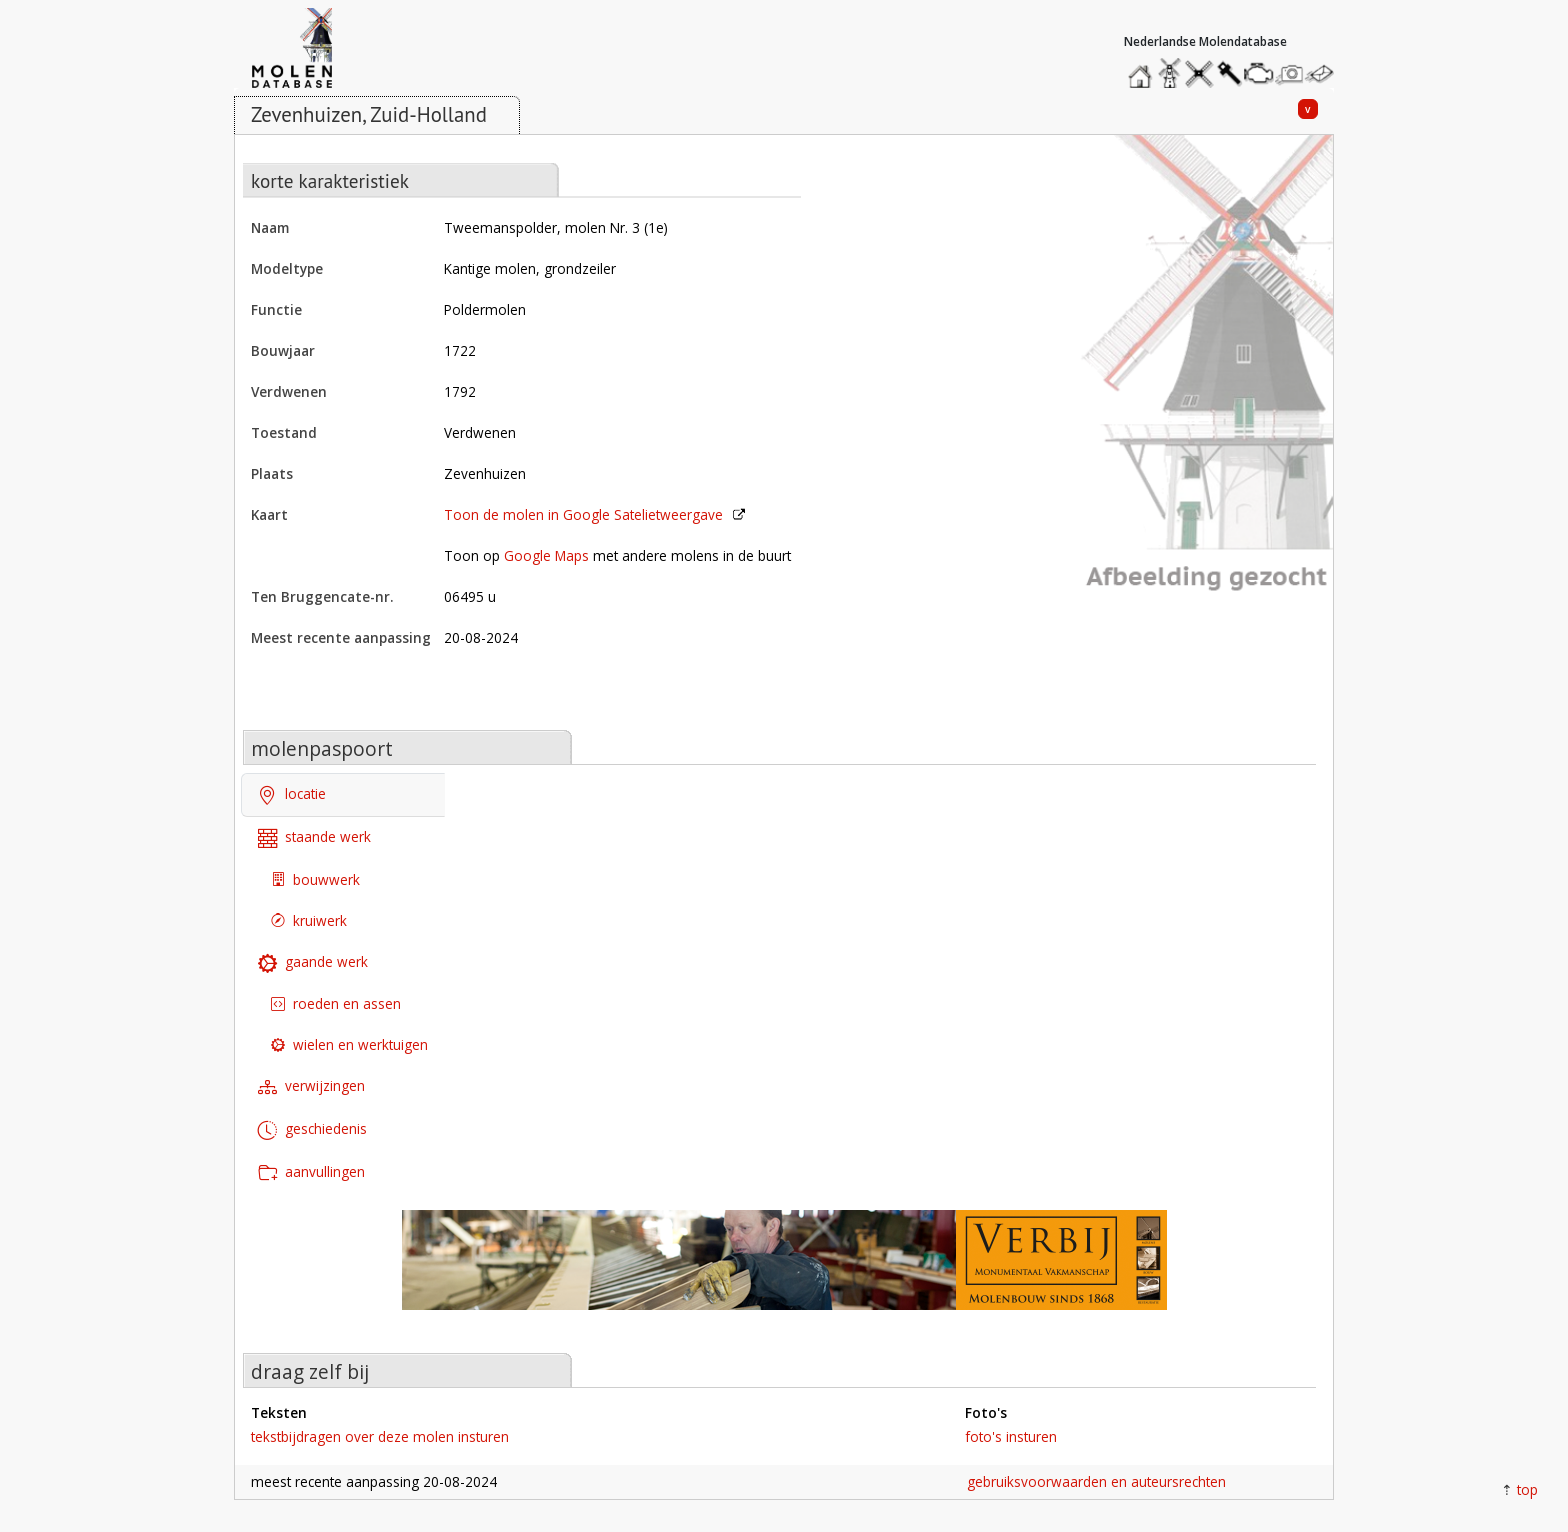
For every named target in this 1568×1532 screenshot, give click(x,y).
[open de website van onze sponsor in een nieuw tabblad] (784, 1270)
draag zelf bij (310, 1371)
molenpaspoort (322, 748)
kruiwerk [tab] (309, 920)
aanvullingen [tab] (311, 1173)
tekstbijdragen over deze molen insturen (380, 1436)
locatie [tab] (292, 795)
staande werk (314, 838)
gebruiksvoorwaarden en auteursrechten (1096, 1481)
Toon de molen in (583, 514)
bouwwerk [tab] (315, 879)
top (1527, 1489)
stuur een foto (1290, 73)
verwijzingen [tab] (311, 1087)
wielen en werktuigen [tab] (349, 1044)
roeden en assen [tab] (336, 1003)
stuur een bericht (1325, 73)
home (1143, 68)
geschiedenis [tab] (312, 1130)
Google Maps (546, 555)
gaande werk (313, 962)
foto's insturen (1011, 1436)
